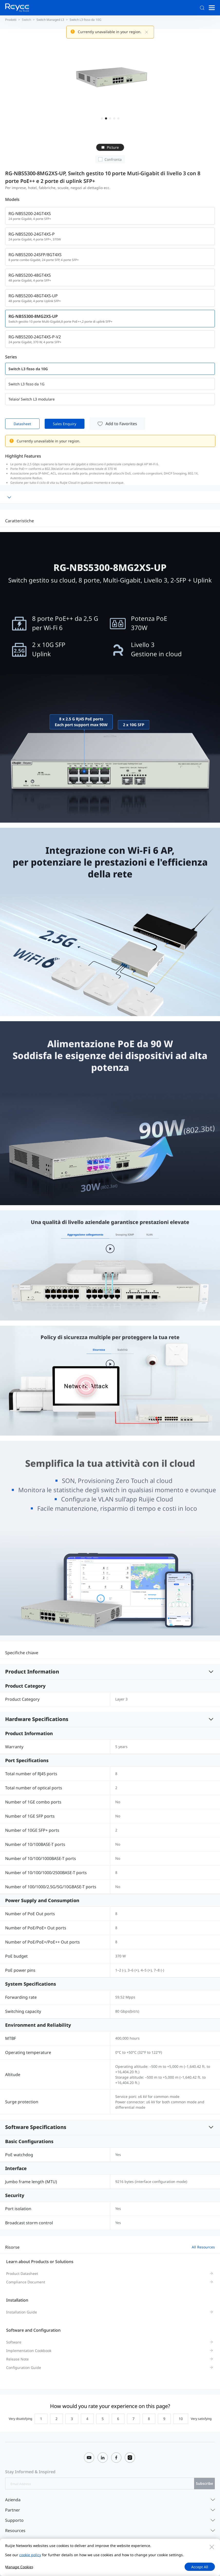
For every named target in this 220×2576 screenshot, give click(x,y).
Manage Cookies (19, 2566)
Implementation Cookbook (28, 2350)
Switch (26, 19)
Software (13, 2342)
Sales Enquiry (64, 423)
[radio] (39, 2419)
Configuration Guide (23, 2367)
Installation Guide (21, 2312)
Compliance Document (25, 2282)
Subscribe (204, 2483)
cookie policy (30, 2554)
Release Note (17, 2359)
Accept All (199, 2566)
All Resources (203, 2247)
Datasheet (22, 423)
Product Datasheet (22, 2273)
